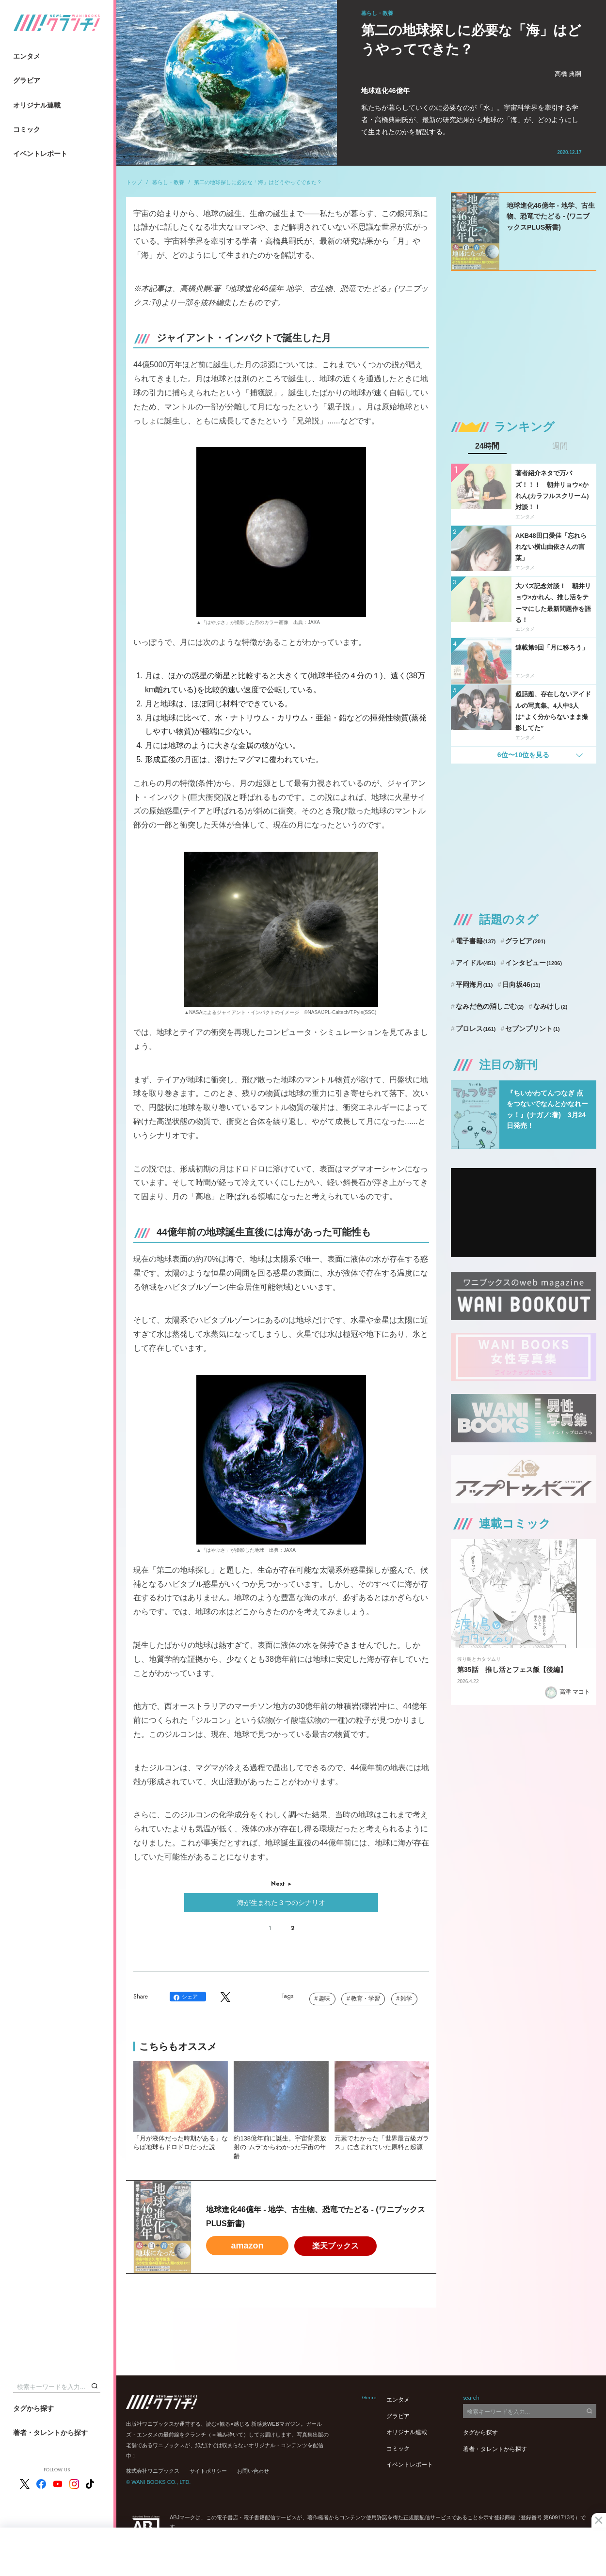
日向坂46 (521, 984)
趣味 (324, 1998)
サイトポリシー (208, 2471)
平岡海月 (474, 984)
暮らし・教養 (168, 182)
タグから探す (33, 2408)
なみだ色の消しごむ (490, 1006)
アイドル (476, 963)
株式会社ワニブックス (152, 2471)
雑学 (406, 1998)
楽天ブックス (335, 2246)
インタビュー (533, 963)
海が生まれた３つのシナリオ (281, 1902)
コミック (26, 129)
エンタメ (26, 56)
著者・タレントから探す (50, 2432)
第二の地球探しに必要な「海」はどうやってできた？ (258, 182)
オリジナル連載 (37, 105)
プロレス (476, 1028)
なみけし (550, 1006)
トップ (134, 182)
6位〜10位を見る (523, 755)
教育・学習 (365, 1998)
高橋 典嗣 (568, 74)
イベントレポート (40, 153)
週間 (560, 446)
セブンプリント (532, 1028)
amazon (247, 2245)
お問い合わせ (253, 2471)
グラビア (26, 80)
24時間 (487, 446)
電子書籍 (476, 941)
